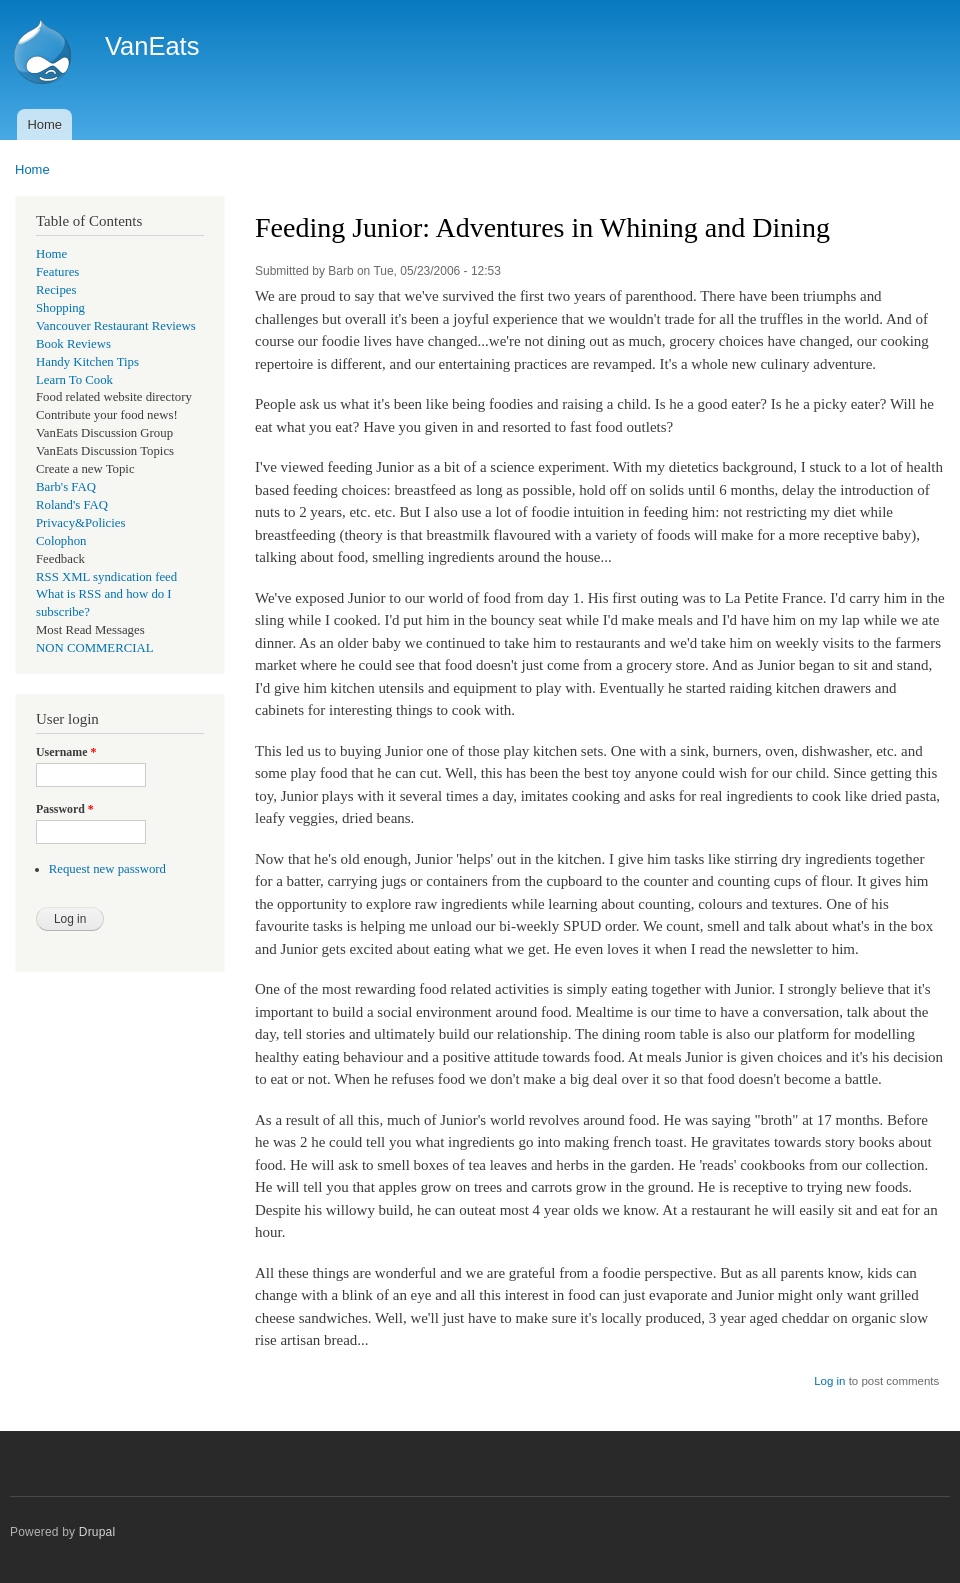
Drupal (97, 1532)
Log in (829, 1381)
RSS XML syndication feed (106, 577)
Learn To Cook (74, 380)
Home (44, 124)
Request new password (107, 869)
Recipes (56, 290)
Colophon (61, 541)
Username (66, 752)
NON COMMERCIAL (95, 648)
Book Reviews (73, 344)
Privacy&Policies (80, 523)
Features (57, 272)
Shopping (60, 308)
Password (65, 809)
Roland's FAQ (72, 505)
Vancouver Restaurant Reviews (116, 326)
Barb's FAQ (66, 487)
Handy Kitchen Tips (87, 362)
